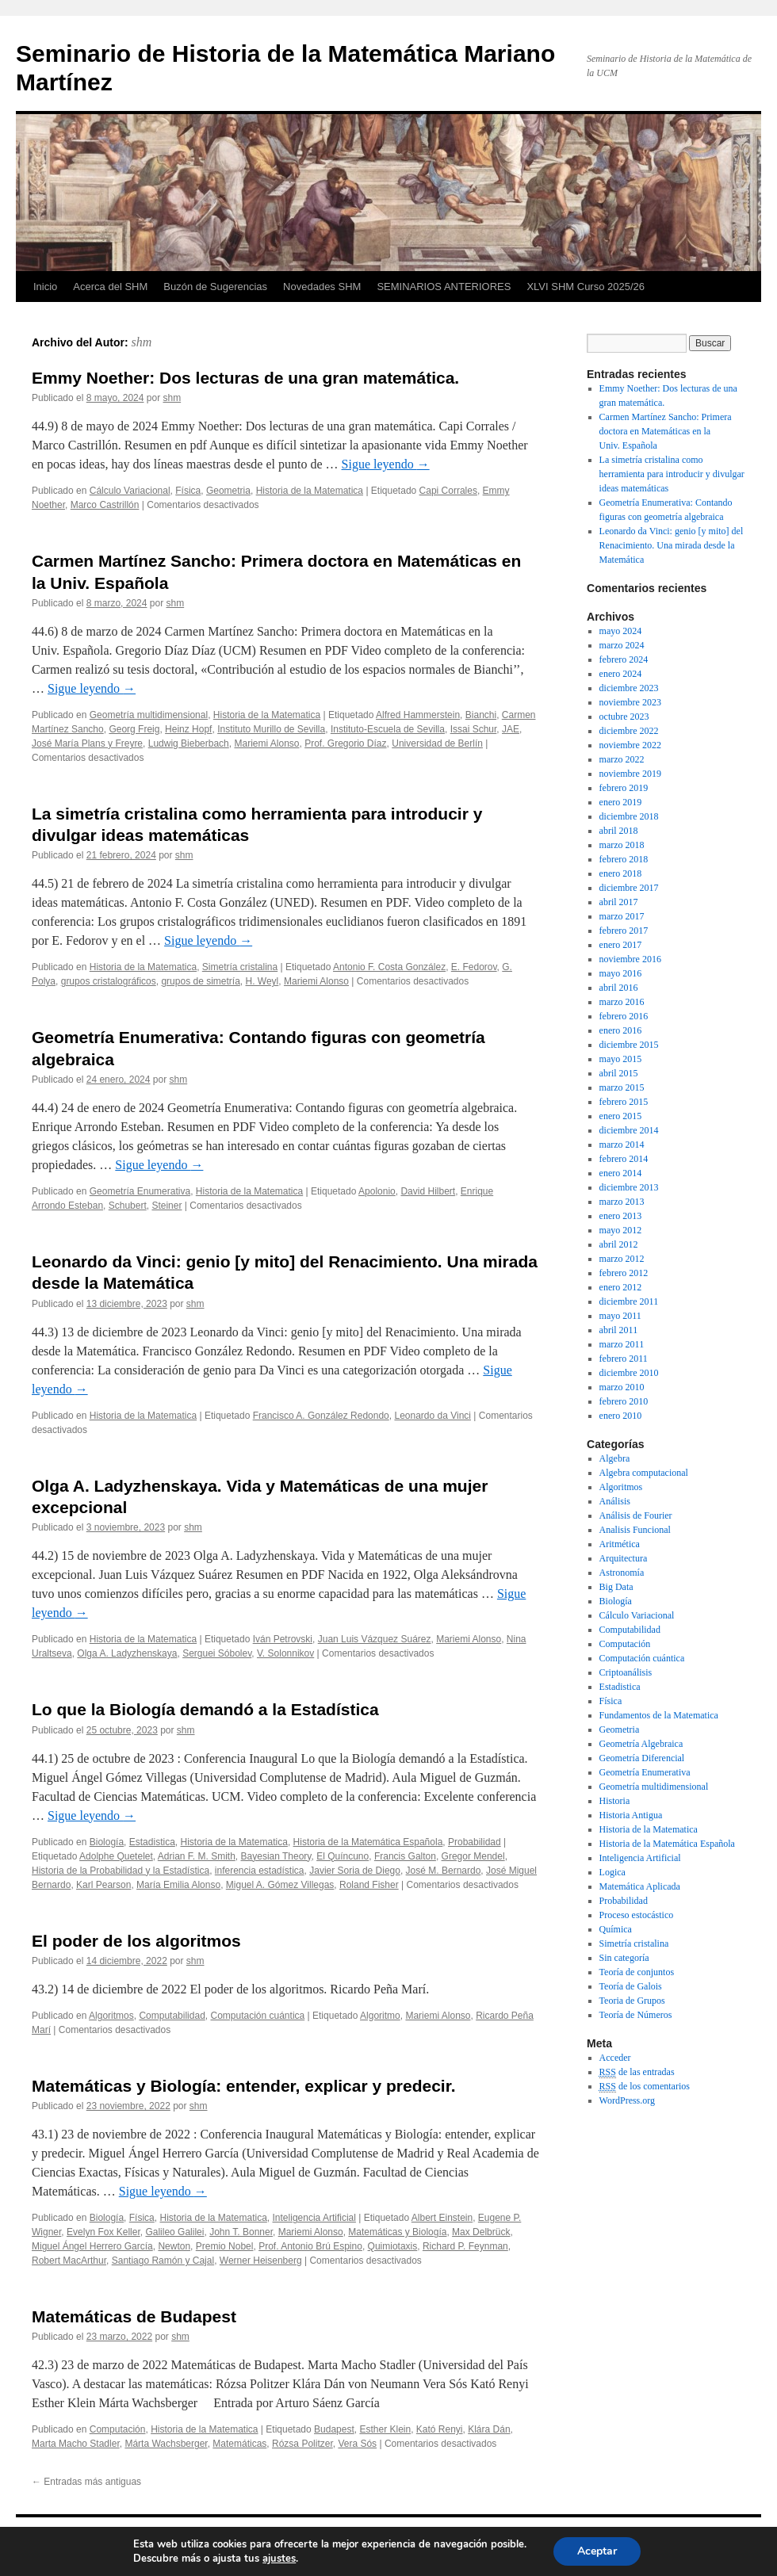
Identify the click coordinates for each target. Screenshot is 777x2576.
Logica (612, 1872)
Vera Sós (357, 2443)
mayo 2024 (620, 630)
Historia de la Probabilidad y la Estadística (120, 1870)
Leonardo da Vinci (432, 1415)
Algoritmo (380, 2015)
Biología (107, 1842)
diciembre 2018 (629, 816)
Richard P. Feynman (465, 2246)
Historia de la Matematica (309, 490)
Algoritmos (111, 2015)
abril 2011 (618, 1330)
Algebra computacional (643, 1472)
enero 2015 (620, 1116)
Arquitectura (623, 1558)
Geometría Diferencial (642, 1758)
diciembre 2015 (629, 1044)
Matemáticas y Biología (397, 2232)
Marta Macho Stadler (76, 2443)
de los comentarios (644, 2087)
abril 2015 (618, 1073)
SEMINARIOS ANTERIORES (444, 286)
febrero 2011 (623, 1358)
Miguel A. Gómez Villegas (280, 1884)
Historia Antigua (631, 1815)
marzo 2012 (622, 1258)
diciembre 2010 (629, 1372)
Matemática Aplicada (639, 1886)
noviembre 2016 (630, 959)
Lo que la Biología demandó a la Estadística (205, 1709)
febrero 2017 (624, 930)
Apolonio (377, 1191)
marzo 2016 (622, 1001)
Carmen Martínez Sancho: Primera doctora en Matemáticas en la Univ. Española (665, 431)
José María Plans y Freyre (87, 743)
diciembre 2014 (629, 1130)
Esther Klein (385, 2429)
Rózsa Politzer (302, 2443)
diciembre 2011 (629, 1301)
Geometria (228, 490)
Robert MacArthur (69, 2260)
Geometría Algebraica (641, 1743)
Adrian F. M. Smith (196, 1856)
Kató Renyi (439, 2429)
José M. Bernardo (443, 1870)
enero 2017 (620, 944)
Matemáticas (239, 2443)
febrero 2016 (624, 1016)
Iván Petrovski (282, 1639)
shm (142, 342)
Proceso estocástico (636, 1915)
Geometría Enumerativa (140, 1191)
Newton (174, 2246)
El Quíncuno (342, 1856)
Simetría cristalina (240, 967)
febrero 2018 (624, 859)
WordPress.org (627, 2100)
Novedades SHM (322, 286)
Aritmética (619, 1544)
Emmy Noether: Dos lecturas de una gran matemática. (245, 378)
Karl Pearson (103, 1884)
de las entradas (637, 2072)
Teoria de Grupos (632, 2000)
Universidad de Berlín (437, 743)
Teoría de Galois (630, 1986)
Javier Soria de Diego (354, 1870)
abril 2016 (618, 987)
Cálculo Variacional (130, 490)
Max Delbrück (481, 2232)
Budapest (334, 2429)
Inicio (45, 286)
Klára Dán (489, 2429)
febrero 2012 (624, 1272)
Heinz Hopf (188, 729)
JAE (510, 729)
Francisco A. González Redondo (321, 1415)
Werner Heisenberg (261, 2260)
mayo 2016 (620, 973)
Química (615, 1929)
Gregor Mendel (473, 1856)
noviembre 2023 (630, 702)
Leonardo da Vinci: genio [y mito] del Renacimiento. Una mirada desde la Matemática (671, 545)
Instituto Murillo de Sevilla (271, 729)
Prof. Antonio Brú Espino (310, 2246)
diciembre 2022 (629, 730)
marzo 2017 (622, 916)
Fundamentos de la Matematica (658, 1715)
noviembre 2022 (630, 745)
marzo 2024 (622, 645)
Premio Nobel (225, 2246)
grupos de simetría (200, 981)
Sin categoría (624, 1957)
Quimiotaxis (393, 2246)
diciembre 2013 (629, 1187)
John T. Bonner (241, 2232)
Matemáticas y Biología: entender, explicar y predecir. (244, 2086)
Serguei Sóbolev (216, 1653)
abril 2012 (618, 1244)
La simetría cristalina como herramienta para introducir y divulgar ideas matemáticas (671, 474)
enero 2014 (620, 1173)
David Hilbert (427, 1191)
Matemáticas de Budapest (134, 2316)
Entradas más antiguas (86, 2481)
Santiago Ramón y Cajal (163, 2260)
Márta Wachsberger (165, 2443)
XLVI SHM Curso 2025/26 (585, 286)
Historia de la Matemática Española (368, 1842)
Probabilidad (474, 1842)
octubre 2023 (624, 716)
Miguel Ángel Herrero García (92, 2246)
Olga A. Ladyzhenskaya (127, 1653)
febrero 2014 (624, 1158)
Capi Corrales (448, 490)
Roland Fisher (369, 1884)
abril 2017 (618, 902)
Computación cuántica (257, 2015)
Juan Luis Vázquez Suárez (374, 1639)
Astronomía (622, 1572)
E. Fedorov (474, 967)
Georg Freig (134, 729)
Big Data (616, 1586)
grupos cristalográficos (108, 981)
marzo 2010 (622, 1387)
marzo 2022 (622, 759)
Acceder (615, 2057)
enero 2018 (620, 873)
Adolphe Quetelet (116, 1856)
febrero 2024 (624, 659)
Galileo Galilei (174, 2232)
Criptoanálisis (626, 1672)
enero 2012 (620, 1287)
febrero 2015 (624, 1101)
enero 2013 (620, 1215)
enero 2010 (620, 1415)
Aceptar (597, 2551)
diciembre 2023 (629, 688)
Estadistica (152, 1842)
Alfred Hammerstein (418, 714)
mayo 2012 (620, 1230)
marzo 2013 (622, 1201)
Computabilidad (172, 2015)
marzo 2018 (622, 844)
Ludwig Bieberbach (188, 743)
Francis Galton (405, 1856)
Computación (118, 2429)
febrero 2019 (624, 787)
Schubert (128, 1205)
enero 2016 (620, 1030)
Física (188, 490)
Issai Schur (473, 729)
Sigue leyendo (386, 464)
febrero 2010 (624, 1401)
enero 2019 (620, 802)
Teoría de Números (635, 2014)
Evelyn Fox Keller (103, 2232)
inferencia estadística (259, 1870)
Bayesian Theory (276, 1856)
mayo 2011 (620, 1315)
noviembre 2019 (630, 773)
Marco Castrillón (105, 504)
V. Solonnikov (285, 1653)
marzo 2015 (622, 1087)
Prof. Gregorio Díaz (345, 743)
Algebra (614, 1458)
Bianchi (480, 714)
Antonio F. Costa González (389, 967)
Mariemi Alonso (266, 743)
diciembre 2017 (629, 887)
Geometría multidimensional (149, 714)
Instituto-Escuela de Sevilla (388, 729)
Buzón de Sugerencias (215, 286)
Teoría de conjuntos (636, 1972)
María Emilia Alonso (178, 1884)
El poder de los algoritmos (136, 1941)
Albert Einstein (442, 2217)
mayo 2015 (620, 1058)
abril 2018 (618, 830)
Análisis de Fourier (635, 1515)
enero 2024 (620, 673)
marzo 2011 (622, 1344)
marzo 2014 (622, 1144)
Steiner (166, 1205)
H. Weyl (262, 981)
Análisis (614, 1501)
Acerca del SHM (110, 286)
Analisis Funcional (635, 1529)
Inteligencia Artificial (314, 2217)
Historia (614, 1800)
